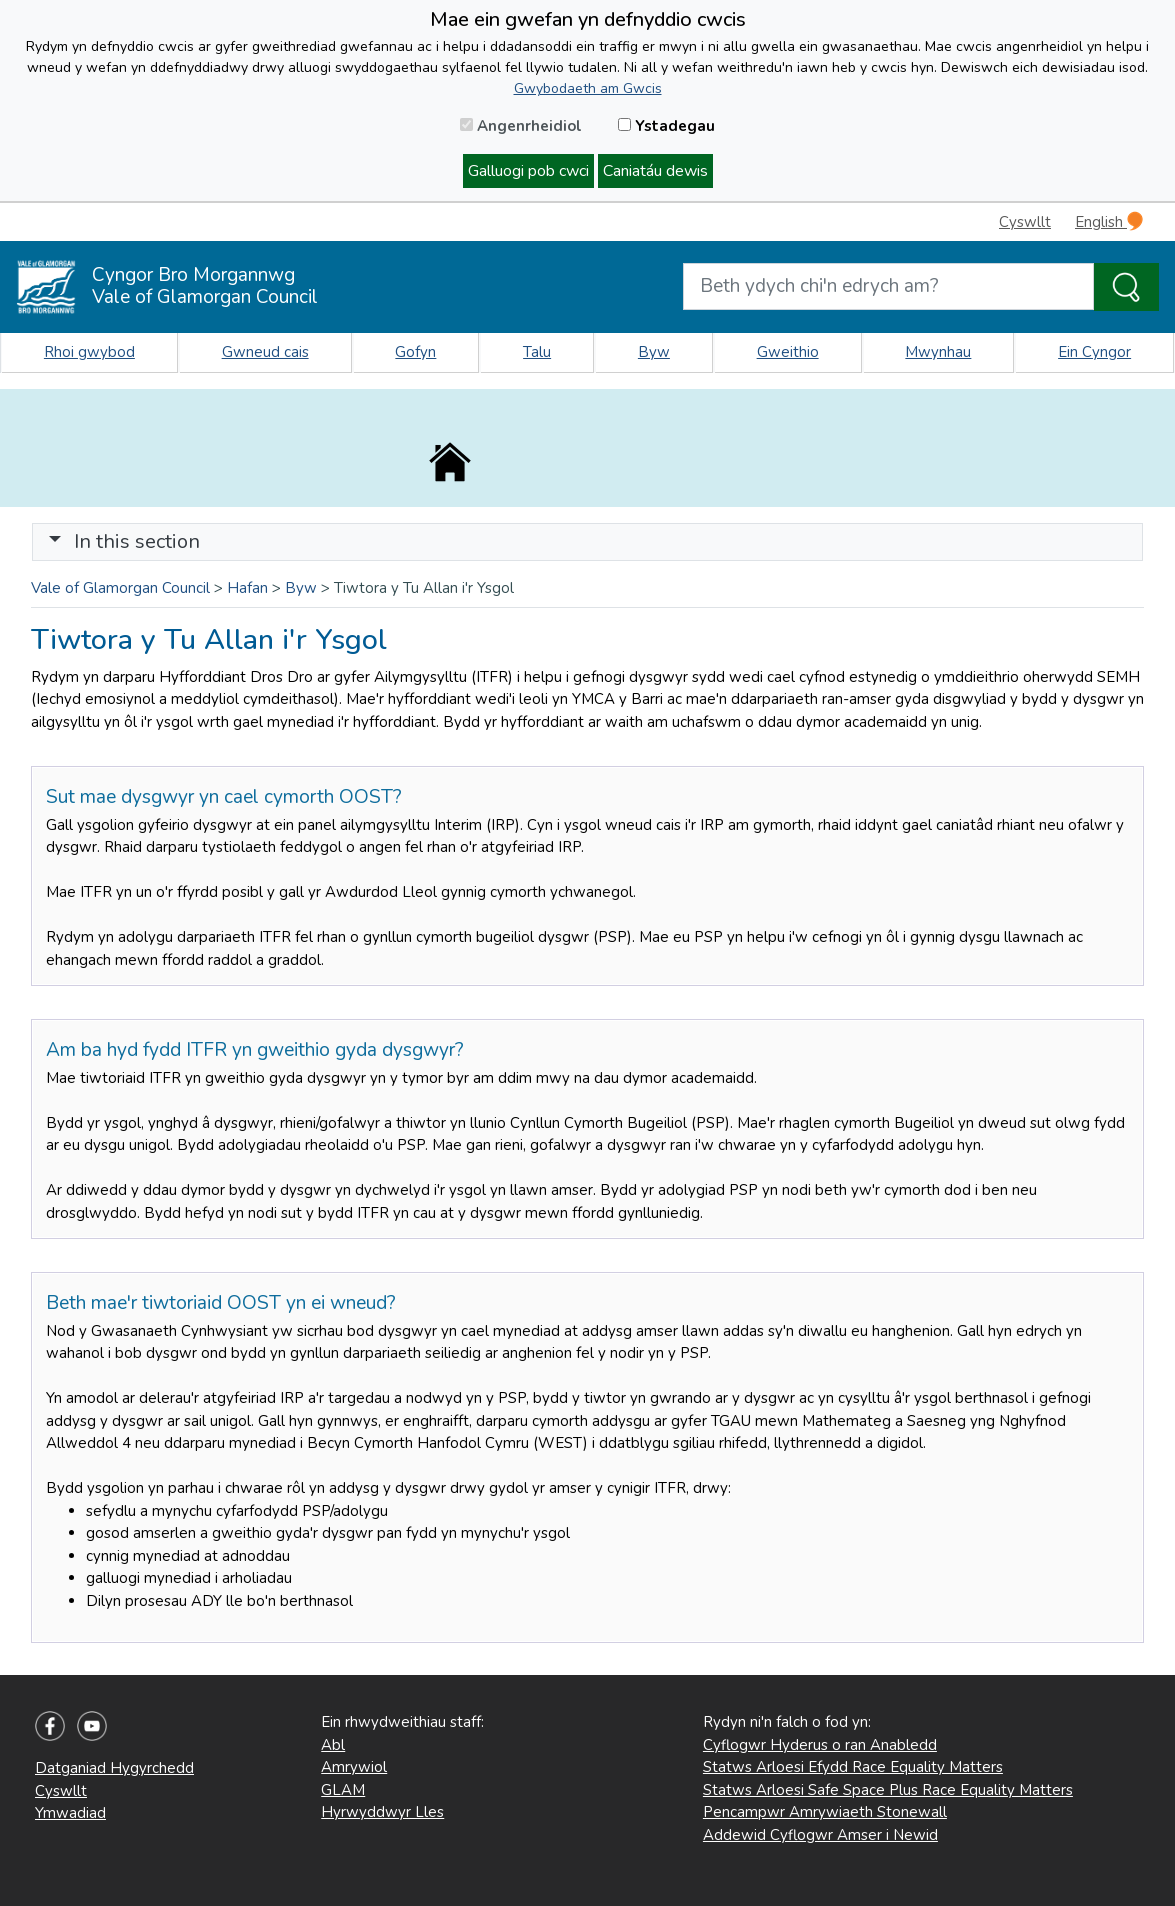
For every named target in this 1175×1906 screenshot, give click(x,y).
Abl (333, 1745)
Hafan (247, 588)
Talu (537, 352)
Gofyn (415, 352)
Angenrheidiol (521, 126)
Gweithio (788, 352)
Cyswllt (1025, 222)
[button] (55, 541)
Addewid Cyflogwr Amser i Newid (820, 1835)
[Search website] (888, 286)
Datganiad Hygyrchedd (114, 1768)
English (1109, 221)
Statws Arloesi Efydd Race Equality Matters (853, 1767)
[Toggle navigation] (587, 542)
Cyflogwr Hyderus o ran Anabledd (820, 1745)
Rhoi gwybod (89, 352)
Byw (654, 352)
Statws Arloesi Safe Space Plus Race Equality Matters (888, 1790)
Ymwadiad (70, 1813)
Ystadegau (666, 126)
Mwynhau (938, 352)
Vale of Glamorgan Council (120, 588)
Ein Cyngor (1094, 352)
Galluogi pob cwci (528, 171)
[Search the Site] (1126, 287)
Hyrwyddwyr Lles (382, 1812)
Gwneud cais (265, 352)
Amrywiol (354, 1767)
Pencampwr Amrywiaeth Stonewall (825, 1812)
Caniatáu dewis (655, 171)
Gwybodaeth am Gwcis (588, 88)
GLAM (343, 1790)
